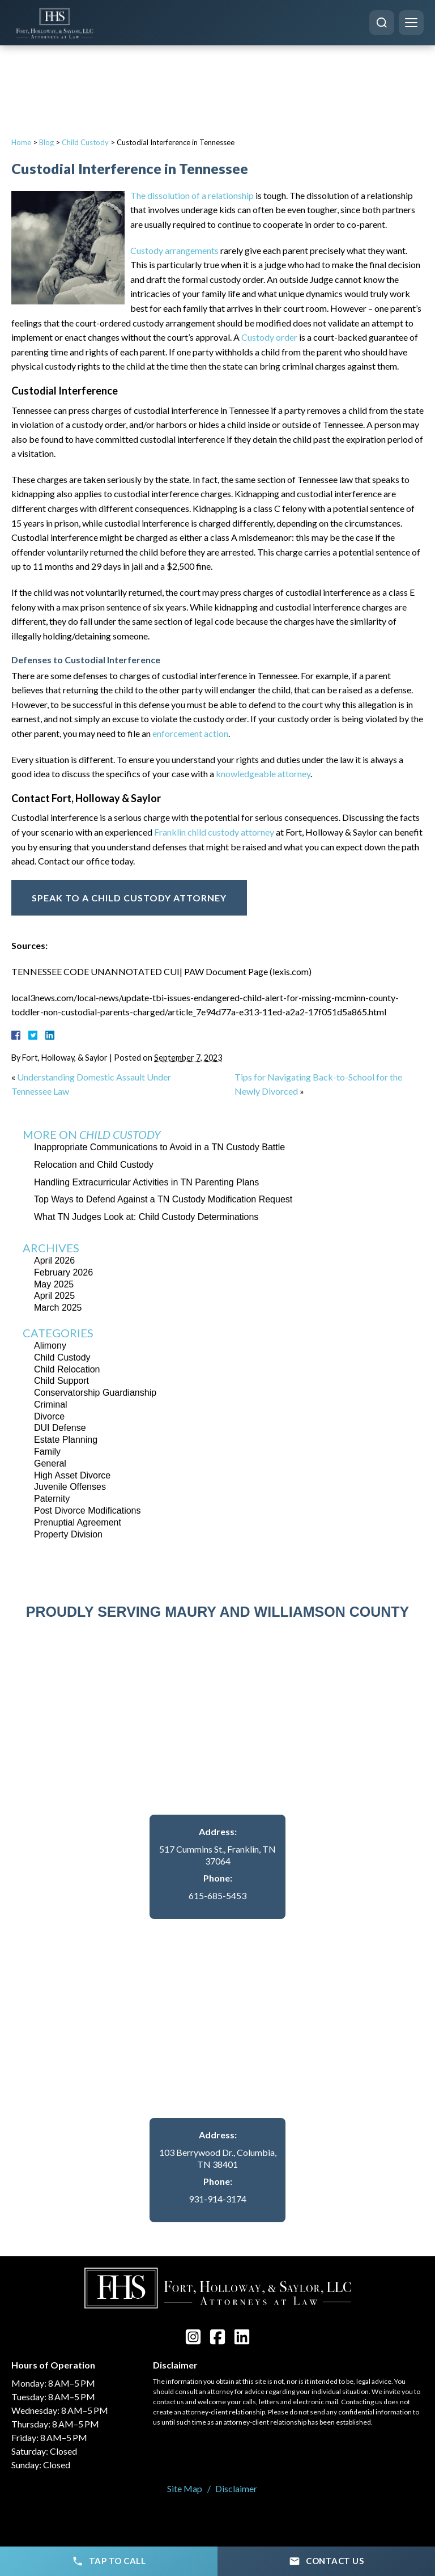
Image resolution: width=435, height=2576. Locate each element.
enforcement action (190, 733)
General (50, 1463)
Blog (46, 142)
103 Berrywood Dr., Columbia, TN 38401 (217, 2158)
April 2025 (54, 1295)
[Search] (381, 22)
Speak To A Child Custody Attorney (129, 897)
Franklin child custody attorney (214, 832)
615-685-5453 (217, 1895)
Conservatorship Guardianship (95, 1392)
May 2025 (54, 1284)
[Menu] (411, 22)
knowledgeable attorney (263, 773)
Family (47, 1451)
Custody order (269, 337)
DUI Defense (60, 1428)
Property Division (68, 1534)
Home (21, 142)
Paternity (52, 1498)
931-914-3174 (217, 2198)
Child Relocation (67, 1369)
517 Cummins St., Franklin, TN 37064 (217, 1855)
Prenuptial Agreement (77, 1522)
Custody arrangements (174, 250)
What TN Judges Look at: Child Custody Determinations (146, 1217)
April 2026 (54, 1260)
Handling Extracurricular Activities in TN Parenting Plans (146, 1182)
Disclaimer (236, 2488)
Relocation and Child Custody (93, 1165)
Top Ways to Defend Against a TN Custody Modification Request (163, 1199)
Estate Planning (65, 1439)
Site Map (184, 2488)
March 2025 (58, 1307)
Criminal (50, 1404)
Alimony (50, 1345)
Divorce (49, 1416)
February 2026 (63, 1272)
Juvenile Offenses (70, 1487)
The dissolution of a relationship (192, 195)
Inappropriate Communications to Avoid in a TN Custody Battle (159, 1147)
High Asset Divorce (72, 1475)
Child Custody (85, 142)
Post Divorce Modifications (87, 1510)
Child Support (61, 1381)
